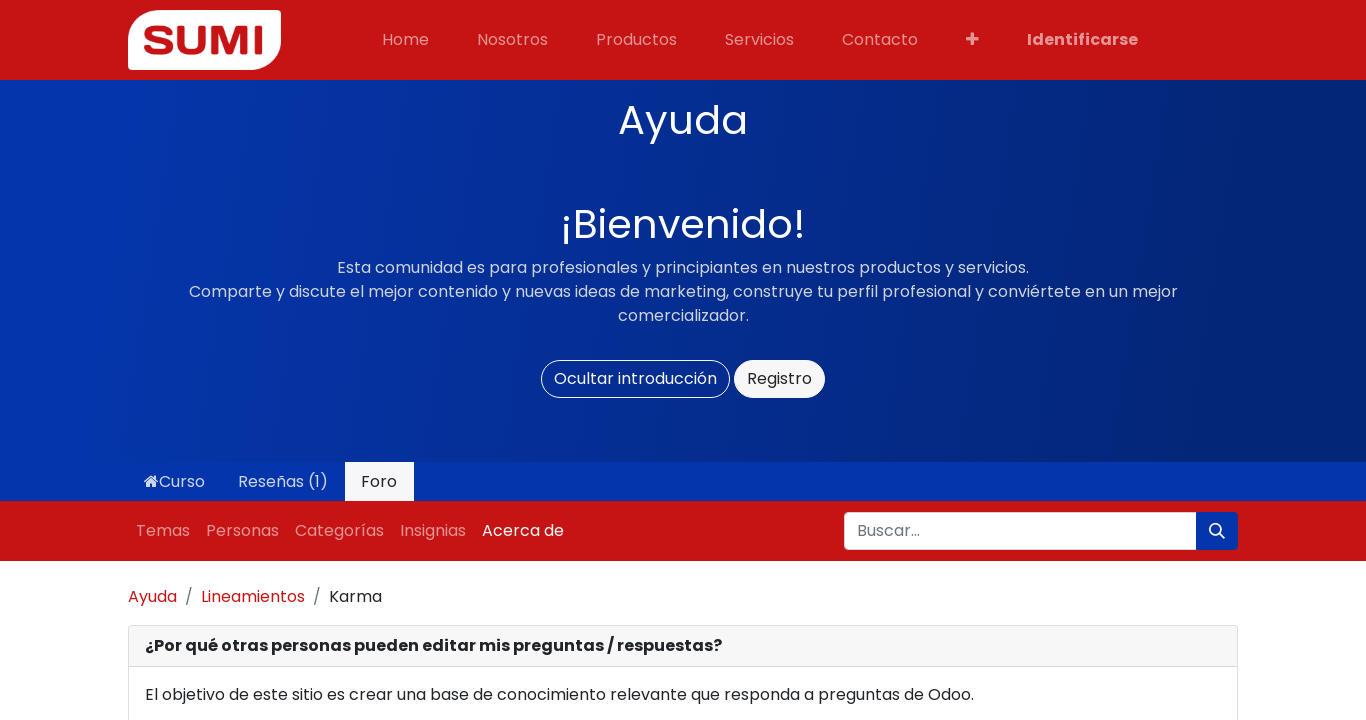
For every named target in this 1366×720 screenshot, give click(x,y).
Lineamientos (253, 596)
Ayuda (152, 596)
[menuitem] (405, 40)
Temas (163, 530)
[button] (972, 40)
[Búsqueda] (1217, 531)
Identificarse (1082, 39)
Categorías (339, 530)
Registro (779, 378)
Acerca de (523, 530)
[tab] (683, 646)
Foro (379, 481)
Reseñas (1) (283, 481)
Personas (242, 530)
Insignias (433, 530)
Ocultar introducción (635, 378)
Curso (174, 481)
